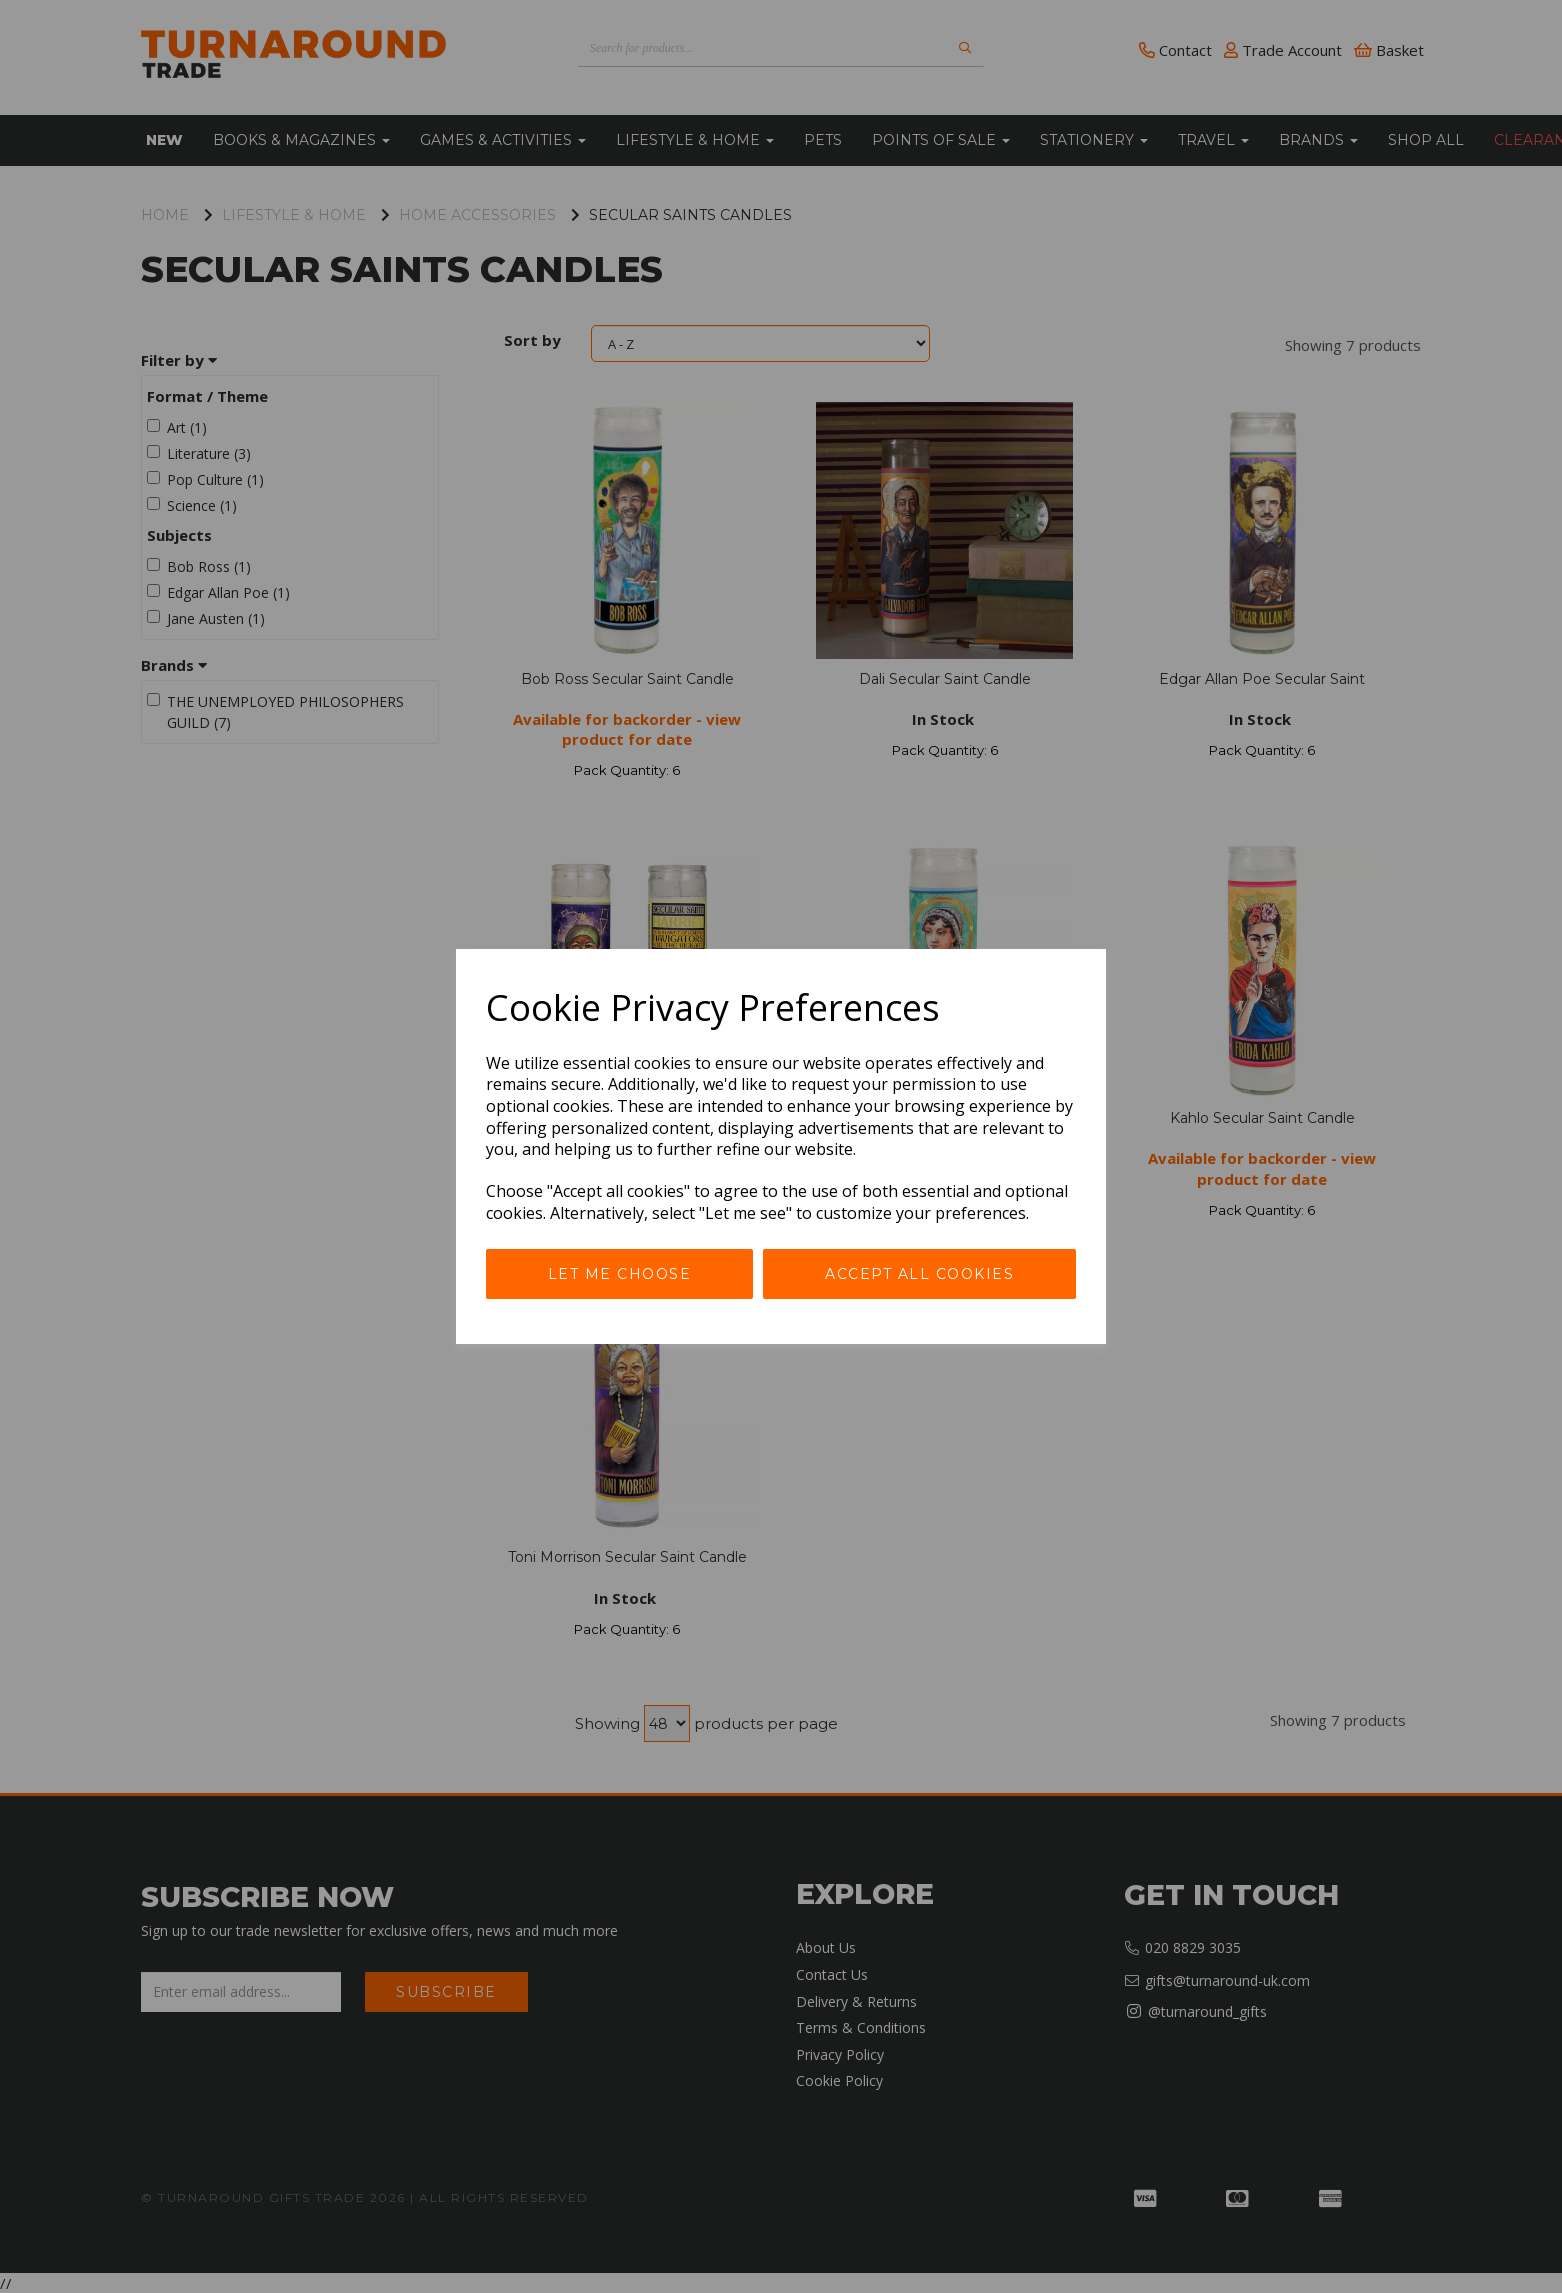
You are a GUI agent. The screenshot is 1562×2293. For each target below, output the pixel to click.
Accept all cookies (919, 1274)
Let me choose (620, 1274)
